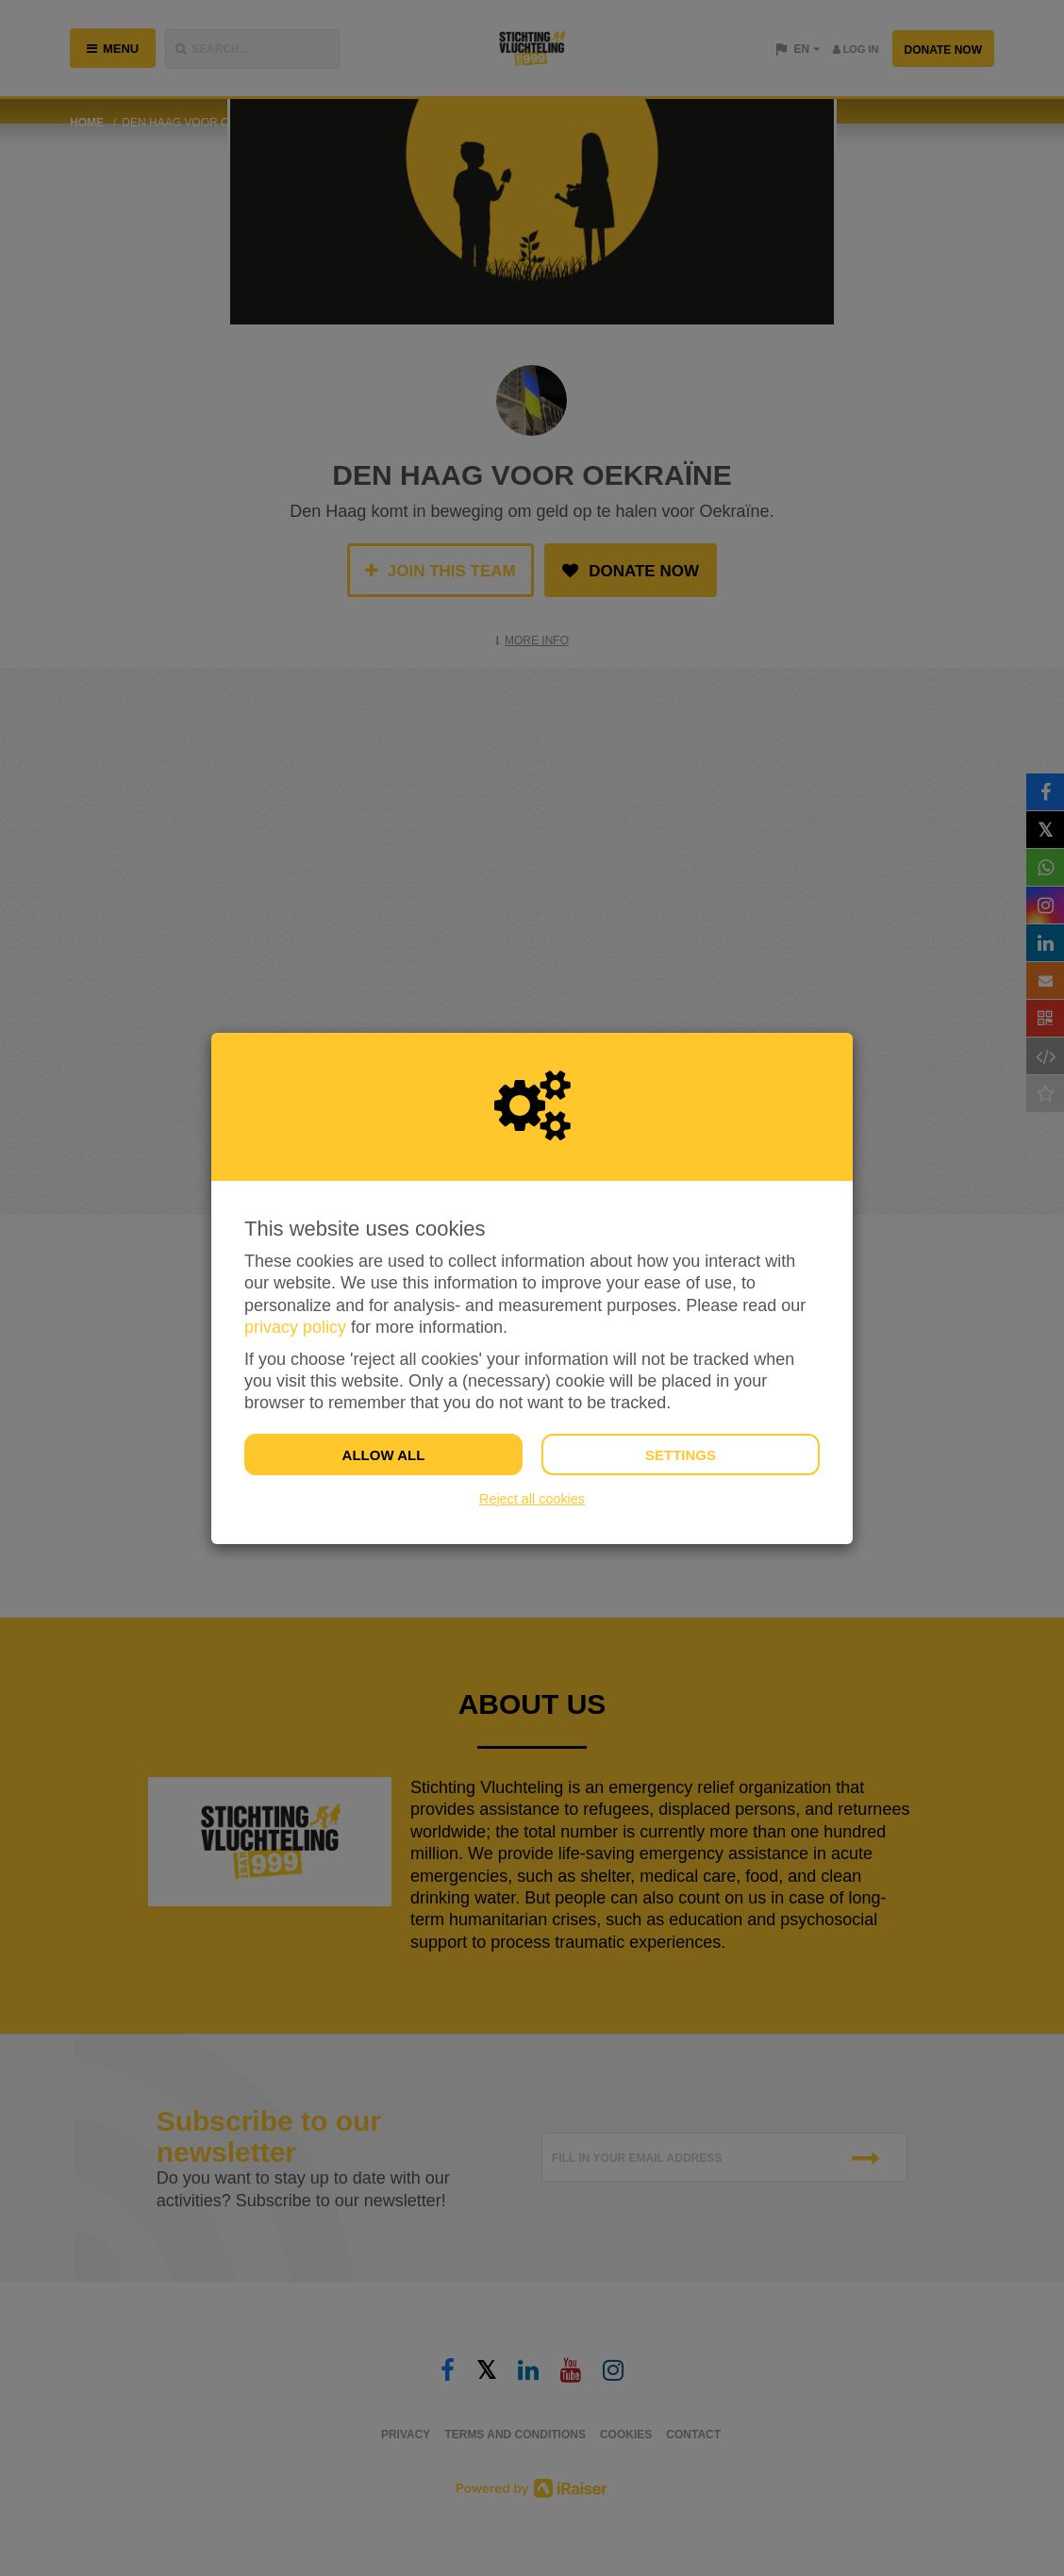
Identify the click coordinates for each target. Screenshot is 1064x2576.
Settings (680, 1455)
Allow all (383, 1455)
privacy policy (295, 1327)
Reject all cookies (532, 1498)
